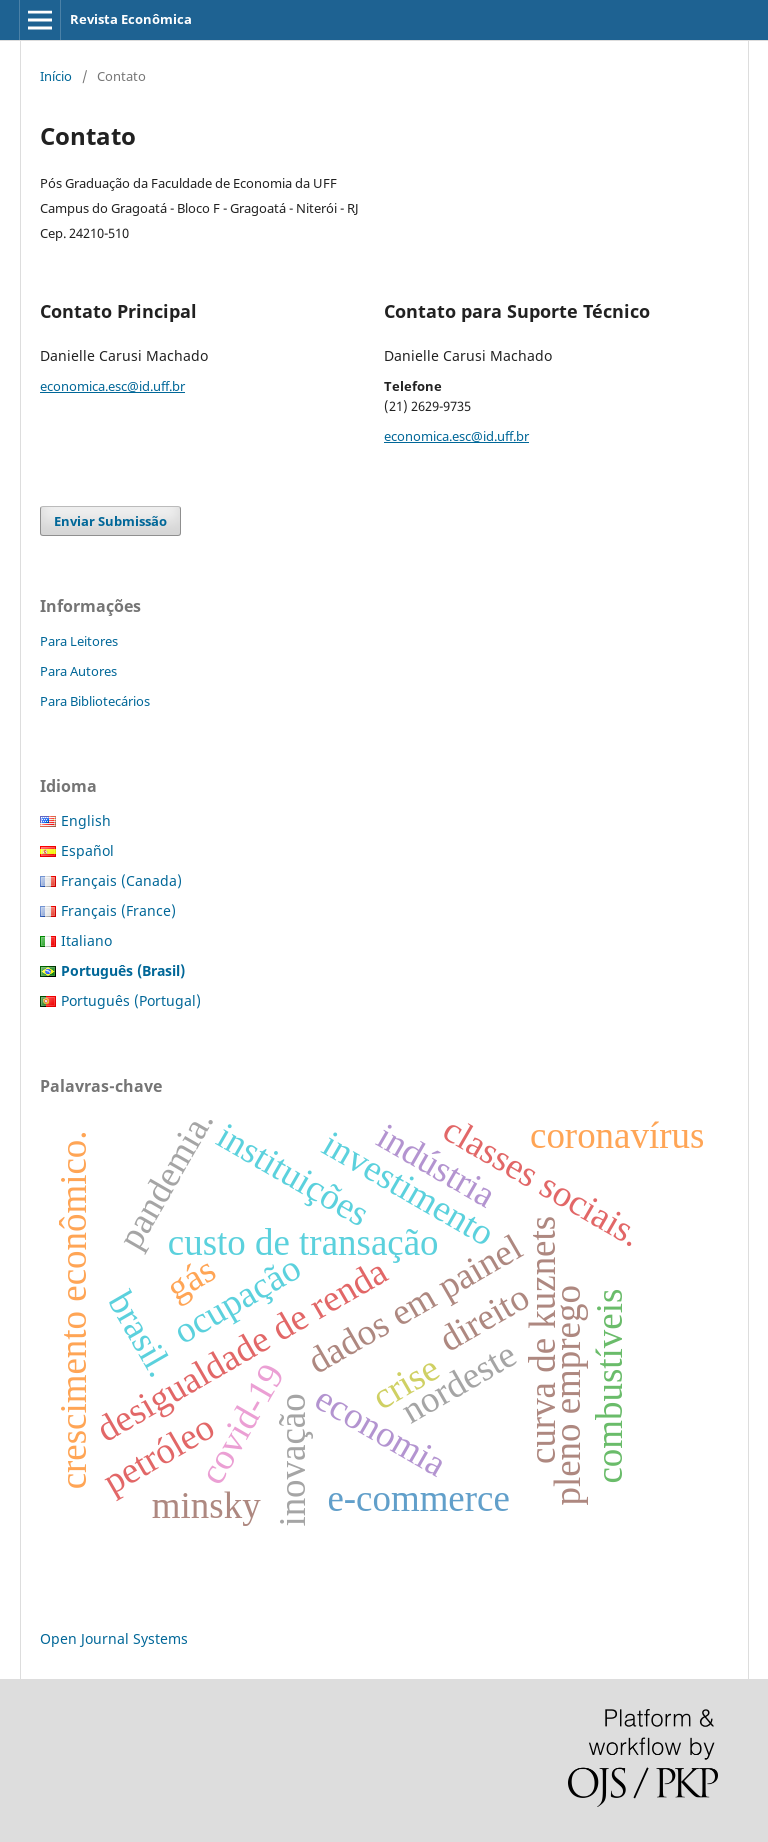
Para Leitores (79, 641)
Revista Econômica (131, 19)
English (86, 820)
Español (87, 850)
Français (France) (118, 910)
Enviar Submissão (110, 521)
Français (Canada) (121, 880)
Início (56, 76)
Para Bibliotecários (95, 701)
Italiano (86, 940)
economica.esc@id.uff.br (112, 386)
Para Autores (78, 671)
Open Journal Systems (114, 1638)
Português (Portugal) (131, 1000)
